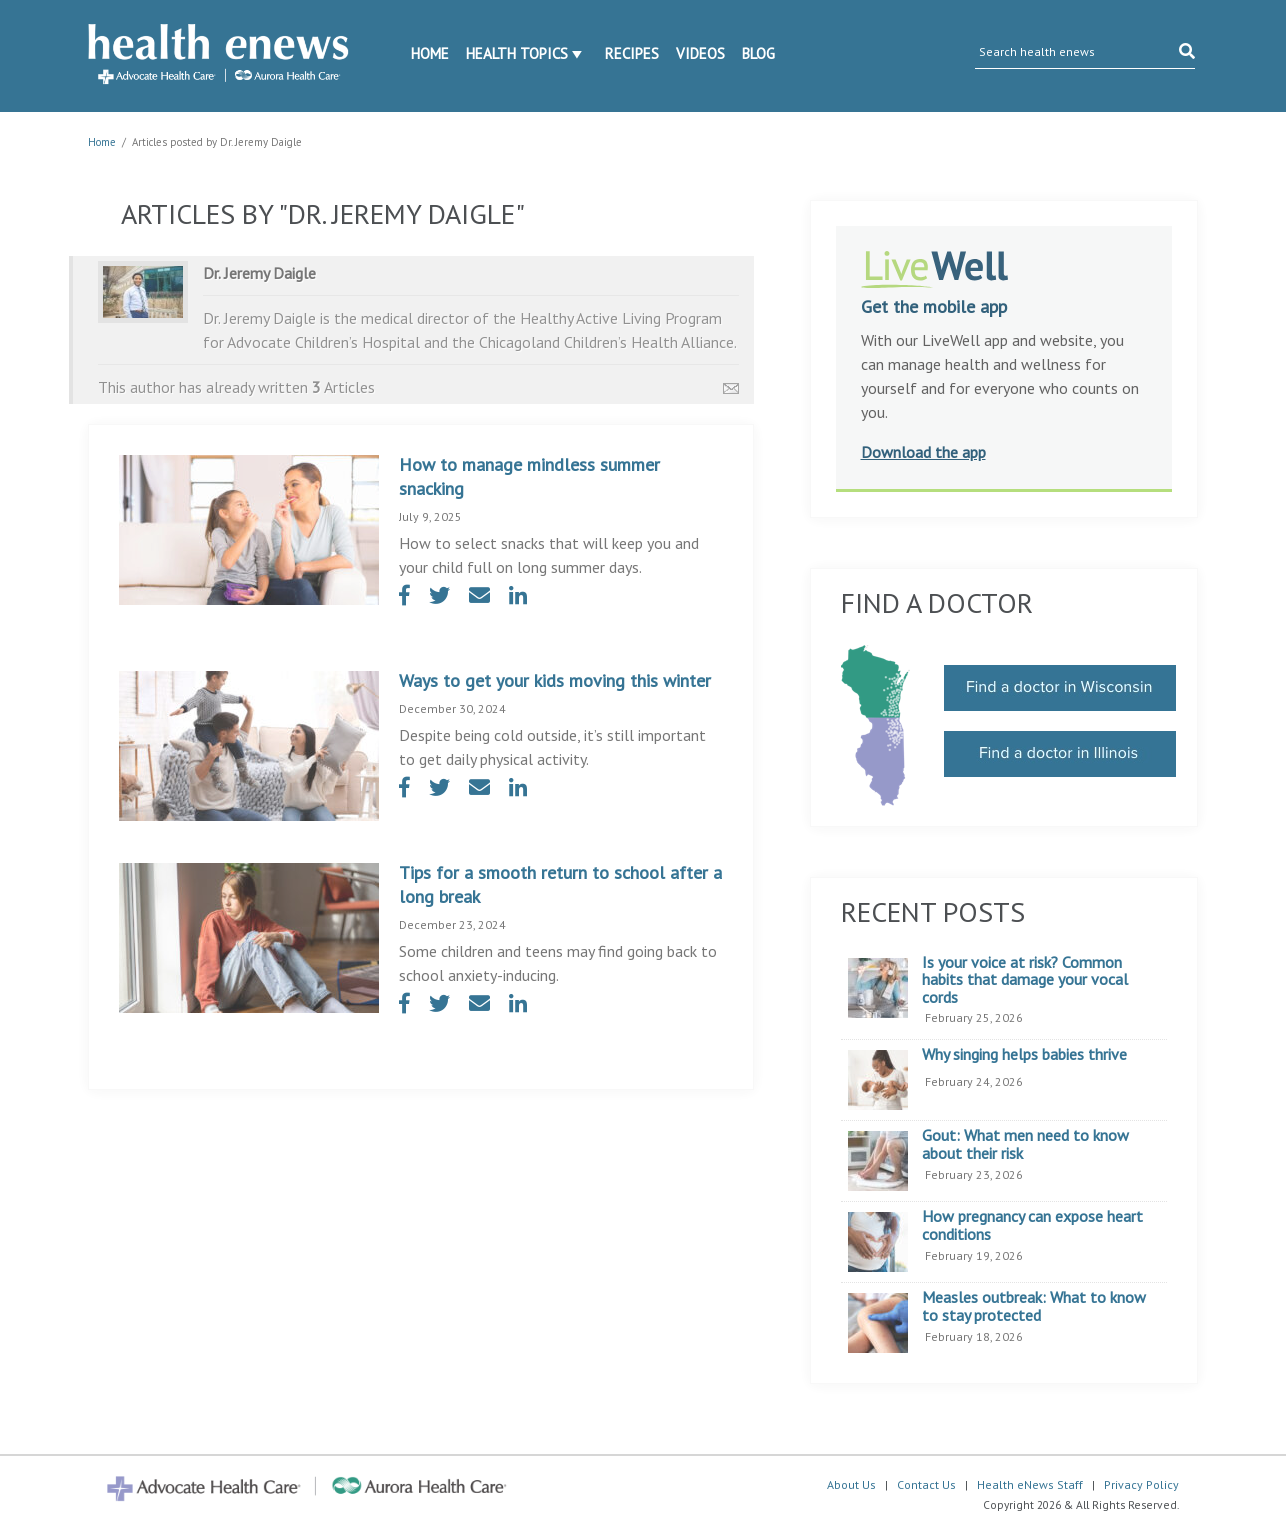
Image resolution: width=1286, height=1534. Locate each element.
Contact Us (926, 1484)
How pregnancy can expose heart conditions (1032, 1225)
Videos (700, 53)
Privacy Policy (1141, 1484)
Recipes (632, 53)
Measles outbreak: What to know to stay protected (1034, 1306)
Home (430, 53)
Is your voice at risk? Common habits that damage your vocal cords (1025, 980)
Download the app (923, 452)
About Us (851, 1484)
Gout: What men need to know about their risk (1025, 1144)
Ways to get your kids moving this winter (555, 680)
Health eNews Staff (1030, 1484)
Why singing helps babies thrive (1024, 1055)
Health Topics (517, 53)
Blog (758, 53)
